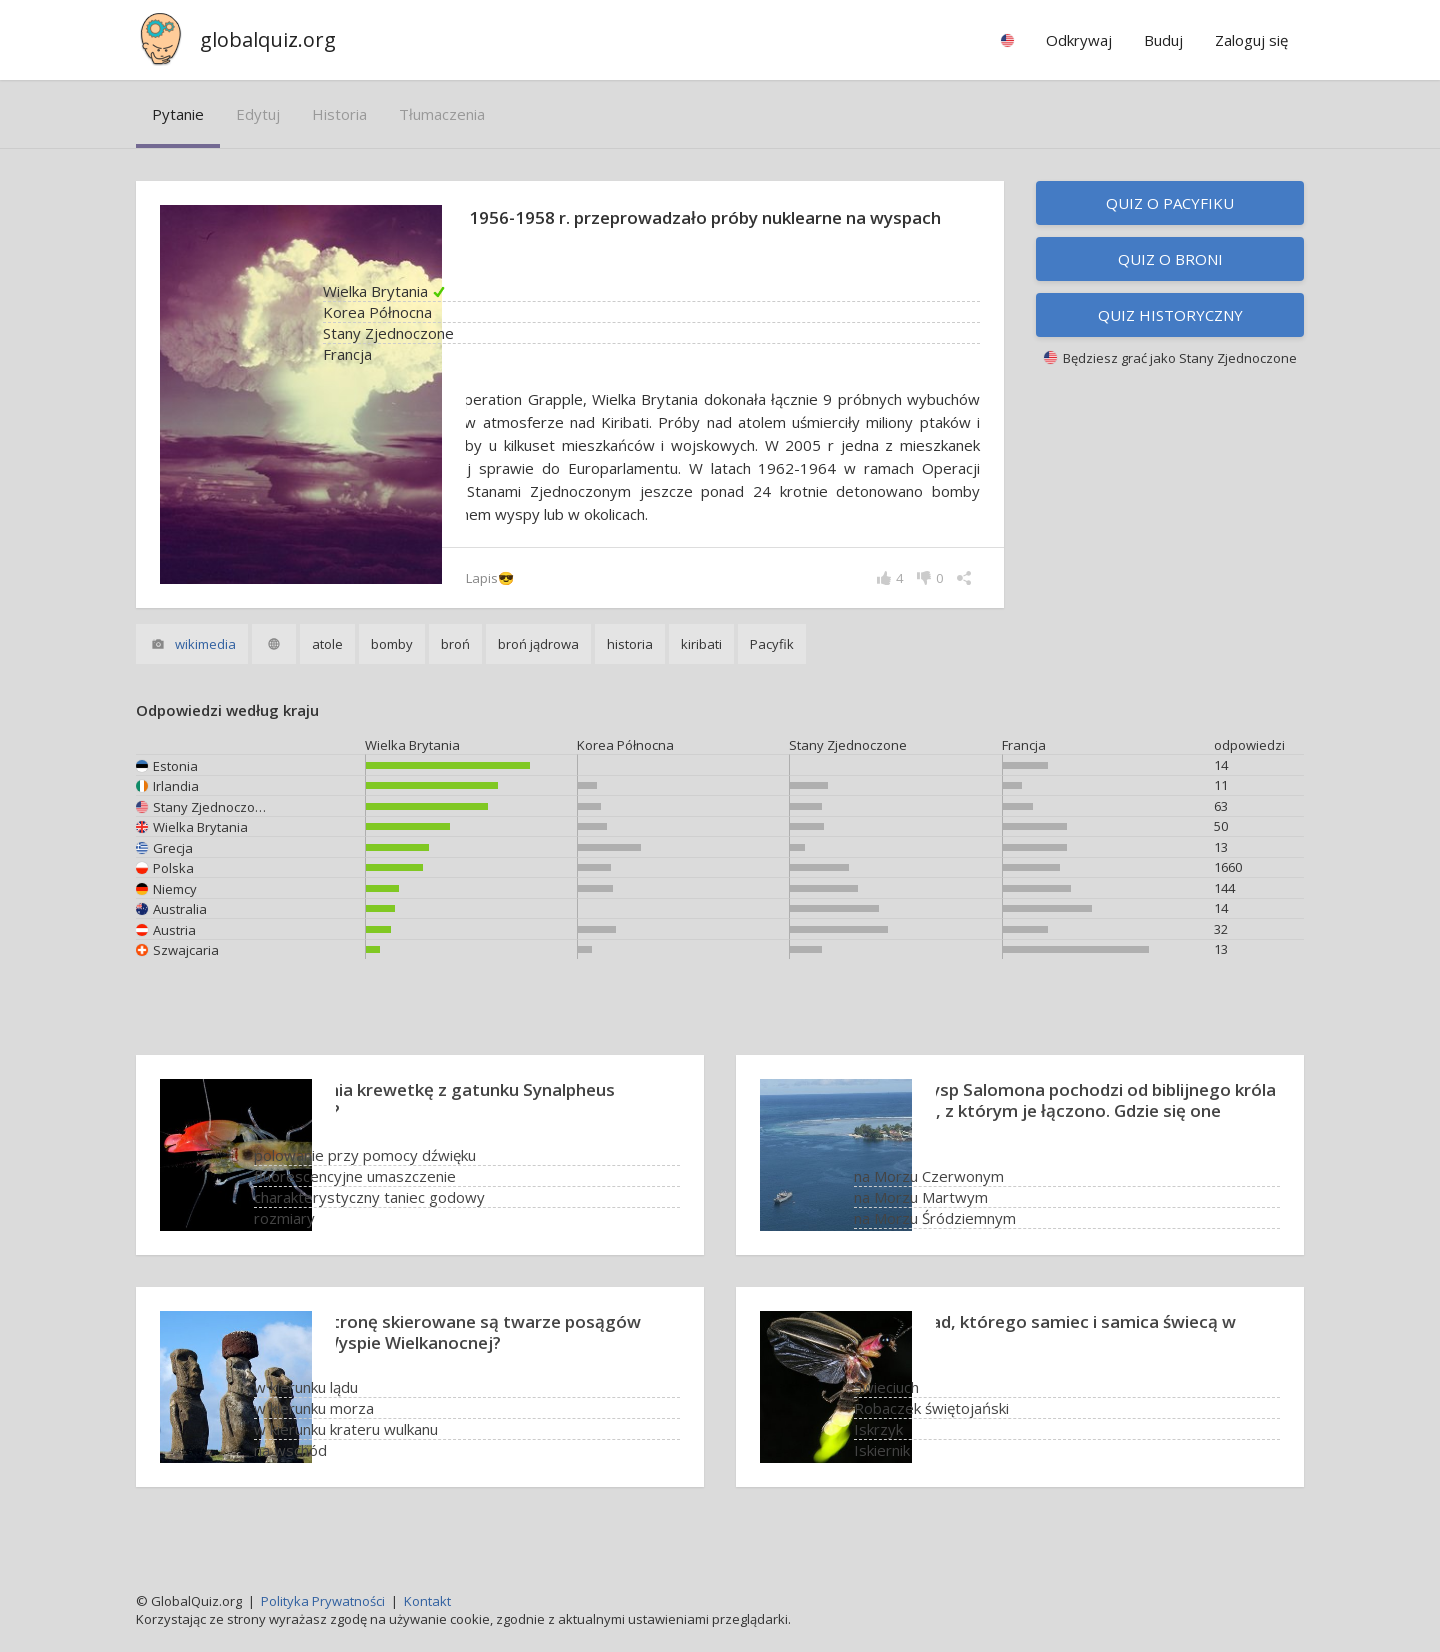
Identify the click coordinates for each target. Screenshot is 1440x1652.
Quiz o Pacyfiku (1170, 203)
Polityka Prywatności (323, 1601)
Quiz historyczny (1170, 315)
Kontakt (427, 1601)
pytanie (178, 114)
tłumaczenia (442, 114)
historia (339, 114)
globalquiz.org (268, 39)
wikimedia (205, 667)
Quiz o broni (1170, 259)
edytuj (258, 114)
